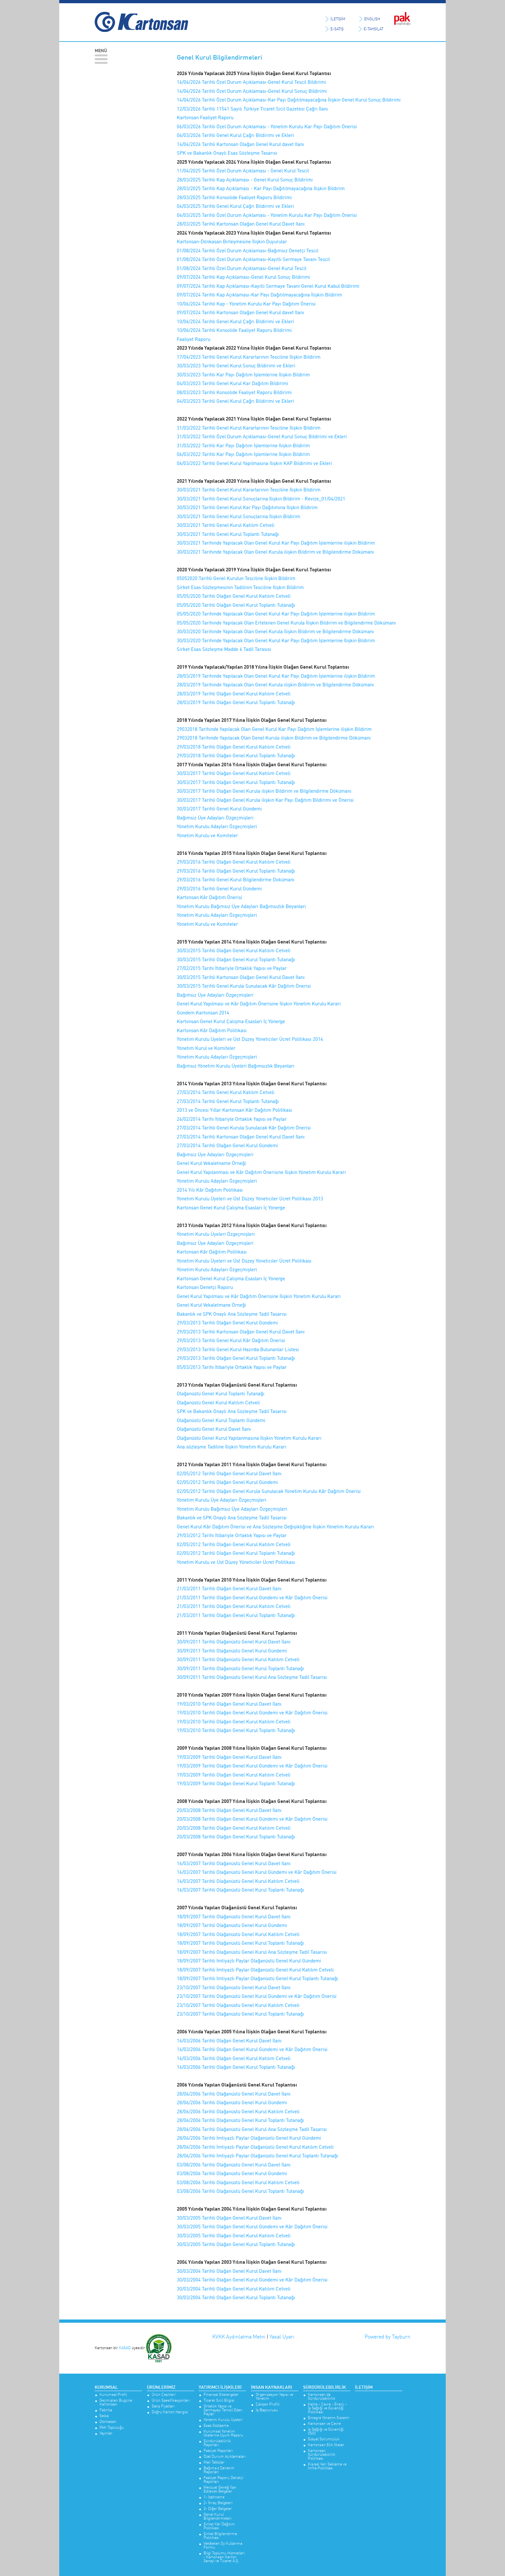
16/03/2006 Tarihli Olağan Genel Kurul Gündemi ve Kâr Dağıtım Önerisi (252, 2049)
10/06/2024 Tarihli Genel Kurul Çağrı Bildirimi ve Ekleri (235, 321)
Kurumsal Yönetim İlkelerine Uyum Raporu (223, 2433)
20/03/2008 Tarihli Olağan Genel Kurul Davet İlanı (229, 1810)
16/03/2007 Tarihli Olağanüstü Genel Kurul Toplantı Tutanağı (240, 1890)
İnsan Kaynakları (271, 2387)
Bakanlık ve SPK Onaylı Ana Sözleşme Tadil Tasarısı (232, 1314)
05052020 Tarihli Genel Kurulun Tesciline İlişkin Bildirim (236, 578)
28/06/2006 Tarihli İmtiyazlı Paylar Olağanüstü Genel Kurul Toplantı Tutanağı (257, 2156)
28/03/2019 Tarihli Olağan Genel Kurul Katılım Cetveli (234, 694)
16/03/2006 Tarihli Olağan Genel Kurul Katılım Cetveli (234, 2058)
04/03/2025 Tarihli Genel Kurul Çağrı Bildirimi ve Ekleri (235, 206)
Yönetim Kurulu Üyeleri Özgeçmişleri (216, 1234)
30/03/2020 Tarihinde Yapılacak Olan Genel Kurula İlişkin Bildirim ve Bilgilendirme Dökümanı (275, 631)
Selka (104, 2416)
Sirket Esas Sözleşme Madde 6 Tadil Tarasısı (224, 649)
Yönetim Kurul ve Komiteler (206, 1048)
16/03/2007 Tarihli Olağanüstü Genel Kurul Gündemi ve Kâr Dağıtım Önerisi (257, 1872)
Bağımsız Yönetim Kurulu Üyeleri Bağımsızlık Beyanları (235, 1066)
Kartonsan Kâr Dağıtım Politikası (212, 1030)
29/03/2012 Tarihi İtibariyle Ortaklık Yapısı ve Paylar (232, 1535)
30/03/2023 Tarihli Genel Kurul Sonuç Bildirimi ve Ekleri (236, 366)
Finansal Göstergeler (221, 2395)
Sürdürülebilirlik (324, 2387)
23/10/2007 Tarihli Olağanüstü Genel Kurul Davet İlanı (234, 1987)
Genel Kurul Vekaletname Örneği (211, 1163)
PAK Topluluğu (112, 2428)
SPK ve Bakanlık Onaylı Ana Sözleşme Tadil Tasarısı (232, 1411)
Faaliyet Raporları (218, 2451)
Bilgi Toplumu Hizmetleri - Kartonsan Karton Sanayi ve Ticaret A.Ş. (224, 2557)
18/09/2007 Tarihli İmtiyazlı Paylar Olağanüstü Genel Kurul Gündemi (249, 1961)
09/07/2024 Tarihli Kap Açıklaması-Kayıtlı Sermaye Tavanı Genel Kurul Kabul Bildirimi (268, 286)
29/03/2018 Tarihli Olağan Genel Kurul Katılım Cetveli (234, 747)
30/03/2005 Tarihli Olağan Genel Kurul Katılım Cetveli (234, 2235)
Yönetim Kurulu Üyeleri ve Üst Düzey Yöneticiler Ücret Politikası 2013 (250, 1199)
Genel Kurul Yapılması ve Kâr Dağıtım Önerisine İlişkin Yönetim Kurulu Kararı (259, 1004)
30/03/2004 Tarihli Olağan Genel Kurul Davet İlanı (229, 2271)
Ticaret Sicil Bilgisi (219, 2400)
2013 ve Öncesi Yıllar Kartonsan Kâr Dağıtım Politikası (234, 1110)
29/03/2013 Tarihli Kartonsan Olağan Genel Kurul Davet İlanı (241, 1332)
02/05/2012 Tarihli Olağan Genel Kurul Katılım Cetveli (234, 1544)
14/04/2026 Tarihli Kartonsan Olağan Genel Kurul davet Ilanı (240, 144)
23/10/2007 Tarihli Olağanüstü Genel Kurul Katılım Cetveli (238, 2005)
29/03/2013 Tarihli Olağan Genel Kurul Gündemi (227, 1323)
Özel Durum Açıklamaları (225, 2457)
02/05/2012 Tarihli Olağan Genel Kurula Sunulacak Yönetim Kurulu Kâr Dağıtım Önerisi (269, 1491)
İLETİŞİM (337, 18)
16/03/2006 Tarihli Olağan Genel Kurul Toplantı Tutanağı (236, 2067)
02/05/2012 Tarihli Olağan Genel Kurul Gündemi (227, 1482)
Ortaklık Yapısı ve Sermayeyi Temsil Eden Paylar (223, 2410)
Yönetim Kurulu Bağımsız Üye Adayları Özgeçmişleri (232, 1509)
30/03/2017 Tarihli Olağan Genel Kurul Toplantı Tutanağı (236, 782)
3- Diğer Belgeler (218, 2509)
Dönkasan (108, 2422)
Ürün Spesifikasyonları (171, 2400)
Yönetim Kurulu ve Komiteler (207, 835)
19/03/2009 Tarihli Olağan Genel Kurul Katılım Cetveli (234, 1775)
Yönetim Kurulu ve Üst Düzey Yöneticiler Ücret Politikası (236, 1562)
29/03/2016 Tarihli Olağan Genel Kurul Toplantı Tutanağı (236, 871)
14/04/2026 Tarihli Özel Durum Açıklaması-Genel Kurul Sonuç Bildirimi (252, 91)
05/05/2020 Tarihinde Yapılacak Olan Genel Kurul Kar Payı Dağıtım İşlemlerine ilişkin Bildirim (276, 614)
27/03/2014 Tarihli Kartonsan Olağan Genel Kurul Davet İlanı (241, 1137)
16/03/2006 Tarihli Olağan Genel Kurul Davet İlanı (229, 2041)
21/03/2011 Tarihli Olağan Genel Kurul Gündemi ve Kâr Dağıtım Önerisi (252, 1597)
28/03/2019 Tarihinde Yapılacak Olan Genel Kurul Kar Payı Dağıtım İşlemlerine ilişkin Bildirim (276, 676)
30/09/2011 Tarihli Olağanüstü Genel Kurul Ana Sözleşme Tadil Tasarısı (252, 1677)
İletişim (364, 2387)
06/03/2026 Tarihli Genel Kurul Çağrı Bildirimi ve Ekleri (235, 135)
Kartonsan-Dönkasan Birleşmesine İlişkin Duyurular (232, 241)
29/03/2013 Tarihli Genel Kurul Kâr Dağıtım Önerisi (231, 1340)
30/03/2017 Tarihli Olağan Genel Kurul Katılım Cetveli (234, 773)
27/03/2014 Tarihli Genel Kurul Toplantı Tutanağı (228, 1101)
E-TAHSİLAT (373, 28)
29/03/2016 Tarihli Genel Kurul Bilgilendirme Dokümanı (235, 879)
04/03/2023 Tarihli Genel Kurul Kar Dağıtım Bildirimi (232, 383)
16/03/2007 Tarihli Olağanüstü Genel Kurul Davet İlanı (234, 1863)
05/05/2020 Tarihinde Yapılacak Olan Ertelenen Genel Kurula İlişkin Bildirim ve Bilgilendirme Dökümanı (286, 623)
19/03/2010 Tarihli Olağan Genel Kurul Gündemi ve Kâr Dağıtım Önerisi (252, 1712)
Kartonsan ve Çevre (324, 2424)
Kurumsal (106, 2387)
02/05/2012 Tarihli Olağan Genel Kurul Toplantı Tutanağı (236, 1553)
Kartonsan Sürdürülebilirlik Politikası (321, 2455)
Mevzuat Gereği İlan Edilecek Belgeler (220, 2489)
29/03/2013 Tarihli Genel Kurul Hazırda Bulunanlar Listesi (238, 1349)
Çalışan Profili (268, 2404)
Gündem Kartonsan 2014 (203, 1013)
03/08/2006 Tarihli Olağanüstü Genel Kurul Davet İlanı (234, 2165)
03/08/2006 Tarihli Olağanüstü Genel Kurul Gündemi (232, 2173)
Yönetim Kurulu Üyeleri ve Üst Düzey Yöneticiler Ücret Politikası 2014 (250, 1039)
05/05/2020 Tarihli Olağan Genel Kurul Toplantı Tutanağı (236, 605)
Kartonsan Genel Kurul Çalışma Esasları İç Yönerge (231, 1021)
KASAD (125, 2347)
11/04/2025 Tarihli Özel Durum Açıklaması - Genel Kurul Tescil (243, 171)
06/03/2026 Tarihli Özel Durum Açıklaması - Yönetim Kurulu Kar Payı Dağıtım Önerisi (267, 126)
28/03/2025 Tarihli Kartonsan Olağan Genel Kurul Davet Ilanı (241, 224)
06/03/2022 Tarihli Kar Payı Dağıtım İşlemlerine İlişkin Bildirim (243, 454)
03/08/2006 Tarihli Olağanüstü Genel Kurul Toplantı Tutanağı (240, 2191)
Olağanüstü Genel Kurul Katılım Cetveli (218, 1402)
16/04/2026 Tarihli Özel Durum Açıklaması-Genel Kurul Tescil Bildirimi (251, 82)
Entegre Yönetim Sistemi (328, 2418)
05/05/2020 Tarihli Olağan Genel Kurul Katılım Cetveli (234, 596)
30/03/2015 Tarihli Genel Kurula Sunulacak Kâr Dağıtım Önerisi (244, 986)
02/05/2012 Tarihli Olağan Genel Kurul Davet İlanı (229, 1473)
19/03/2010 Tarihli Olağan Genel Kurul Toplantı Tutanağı (236, 1730)
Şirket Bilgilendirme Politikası (220, 2536)
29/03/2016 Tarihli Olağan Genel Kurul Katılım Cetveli (234, 862)
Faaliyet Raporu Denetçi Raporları (223, 2480)
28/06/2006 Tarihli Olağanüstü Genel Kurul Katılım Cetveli (238, 2111)
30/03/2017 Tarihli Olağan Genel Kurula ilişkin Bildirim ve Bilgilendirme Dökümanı (264, 791)
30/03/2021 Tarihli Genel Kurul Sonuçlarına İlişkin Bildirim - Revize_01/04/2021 (261, 499)
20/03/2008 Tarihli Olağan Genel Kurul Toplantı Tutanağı (236, 1837)
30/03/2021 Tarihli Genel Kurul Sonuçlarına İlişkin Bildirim (238, 516)
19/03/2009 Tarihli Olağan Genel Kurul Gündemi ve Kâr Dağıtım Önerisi (252, 1766)
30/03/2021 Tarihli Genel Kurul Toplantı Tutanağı (228, 534)
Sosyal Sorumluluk (323, 2439)
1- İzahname (214, 2497)
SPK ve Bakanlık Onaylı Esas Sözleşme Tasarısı (227, 153)
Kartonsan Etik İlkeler (326, 2445)
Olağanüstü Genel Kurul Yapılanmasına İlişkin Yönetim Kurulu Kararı (249, 1438)
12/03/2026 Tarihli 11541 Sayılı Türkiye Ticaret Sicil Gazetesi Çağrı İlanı (252, 109)
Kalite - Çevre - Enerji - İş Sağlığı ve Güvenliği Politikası (327, 2408)
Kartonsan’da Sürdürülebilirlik (321, 2397)
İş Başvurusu (267, 2410)
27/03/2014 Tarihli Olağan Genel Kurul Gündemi (227, 1145)
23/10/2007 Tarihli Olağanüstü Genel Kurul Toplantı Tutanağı (240, 2014)
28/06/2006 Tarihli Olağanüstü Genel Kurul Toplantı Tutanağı (240, 2120)
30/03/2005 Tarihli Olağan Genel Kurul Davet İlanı (229, 2218)
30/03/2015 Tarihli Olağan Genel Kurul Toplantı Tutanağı (236, 959)
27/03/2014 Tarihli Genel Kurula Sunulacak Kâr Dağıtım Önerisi (244, 1128)
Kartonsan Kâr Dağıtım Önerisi (209, 897)
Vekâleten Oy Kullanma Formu (223, 2546)
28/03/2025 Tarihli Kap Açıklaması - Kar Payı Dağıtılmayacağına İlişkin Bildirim (261, 188)
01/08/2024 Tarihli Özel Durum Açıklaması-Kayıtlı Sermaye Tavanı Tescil (253, 259)
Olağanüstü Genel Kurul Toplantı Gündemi (221, 1420)
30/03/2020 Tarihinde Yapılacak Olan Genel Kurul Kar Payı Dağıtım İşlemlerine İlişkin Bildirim (276, 640)
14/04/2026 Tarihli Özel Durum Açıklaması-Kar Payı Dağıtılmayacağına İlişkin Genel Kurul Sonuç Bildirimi (289, 100)
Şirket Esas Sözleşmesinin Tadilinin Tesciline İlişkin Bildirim (240, 587)
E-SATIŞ (337, 28)
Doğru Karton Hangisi (170, 2412)
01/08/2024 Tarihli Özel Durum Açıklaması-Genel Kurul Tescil (241, 268)
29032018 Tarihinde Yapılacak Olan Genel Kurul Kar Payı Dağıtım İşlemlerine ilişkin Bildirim (274, 729)
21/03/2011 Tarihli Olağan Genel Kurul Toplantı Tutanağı (236, 1615)
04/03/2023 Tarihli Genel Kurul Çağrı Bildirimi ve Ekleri (235, 401)
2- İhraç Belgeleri (218, 2503)
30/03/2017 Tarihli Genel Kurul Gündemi (219, 809)
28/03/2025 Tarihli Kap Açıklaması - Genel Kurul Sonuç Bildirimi (245, 180)
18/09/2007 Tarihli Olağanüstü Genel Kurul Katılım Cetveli (238, 1934)
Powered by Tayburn (387, 2336)
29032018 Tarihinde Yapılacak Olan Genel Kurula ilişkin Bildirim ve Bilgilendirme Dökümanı (274, 738)
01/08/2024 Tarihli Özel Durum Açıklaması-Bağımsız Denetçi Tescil (247, 250)
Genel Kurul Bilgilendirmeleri (218, 2517)
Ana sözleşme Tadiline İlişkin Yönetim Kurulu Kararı (231, 1447)
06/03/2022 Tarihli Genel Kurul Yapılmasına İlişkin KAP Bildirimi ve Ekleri (254, 463)
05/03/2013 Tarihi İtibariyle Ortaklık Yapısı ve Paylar (232, 1367)
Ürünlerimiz (161, 2387)
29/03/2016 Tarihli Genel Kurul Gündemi (219, 889)
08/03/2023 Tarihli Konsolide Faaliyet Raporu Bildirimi (234, 392)
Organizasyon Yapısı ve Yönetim (274, 2397)
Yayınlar (106, 2433)
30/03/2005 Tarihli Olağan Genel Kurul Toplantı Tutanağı (236, 2244)
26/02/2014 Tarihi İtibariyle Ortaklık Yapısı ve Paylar (232, 1119)
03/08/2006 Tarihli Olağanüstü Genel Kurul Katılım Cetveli (238, 2182)
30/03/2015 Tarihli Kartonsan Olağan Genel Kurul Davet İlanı (241, 977)
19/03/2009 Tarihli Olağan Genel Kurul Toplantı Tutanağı (236, 1783)
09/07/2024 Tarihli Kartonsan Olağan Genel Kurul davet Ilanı (240, 312)
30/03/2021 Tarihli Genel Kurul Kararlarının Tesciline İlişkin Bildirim (248, 490)
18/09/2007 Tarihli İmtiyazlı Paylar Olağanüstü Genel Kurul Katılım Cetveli (255, 1970)
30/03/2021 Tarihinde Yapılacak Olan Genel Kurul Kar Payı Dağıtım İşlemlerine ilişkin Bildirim (276, 543)
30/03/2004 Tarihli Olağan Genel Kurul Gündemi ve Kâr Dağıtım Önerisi (252, 2280)
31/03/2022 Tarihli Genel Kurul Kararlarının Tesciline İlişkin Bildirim (248, 428)
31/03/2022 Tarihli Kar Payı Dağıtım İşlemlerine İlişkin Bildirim (243, 445)
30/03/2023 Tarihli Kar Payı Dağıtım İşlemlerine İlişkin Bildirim (243, 375)
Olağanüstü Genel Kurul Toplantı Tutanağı (220, 1393)
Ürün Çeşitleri (164, 2395)
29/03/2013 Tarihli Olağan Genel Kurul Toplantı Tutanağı (236, 1358)
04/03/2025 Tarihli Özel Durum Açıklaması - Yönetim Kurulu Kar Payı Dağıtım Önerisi (267, 215)
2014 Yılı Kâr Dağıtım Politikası (210, 1190)
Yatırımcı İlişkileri (220, 2387)
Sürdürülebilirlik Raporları (217, 2443)
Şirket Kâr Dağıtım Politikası (219, 2526)
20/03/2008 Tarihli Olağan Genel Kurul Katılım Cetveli (234, 1828)
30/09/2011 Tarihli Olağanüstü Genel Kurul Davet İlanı (234, 1642)
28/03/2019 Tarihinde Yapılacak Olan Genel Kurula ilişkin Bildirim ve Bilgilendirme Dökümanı (275, 685)
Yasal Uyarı (282, 2336)
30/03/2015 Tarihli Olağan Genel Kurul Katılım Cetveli (234, 950)
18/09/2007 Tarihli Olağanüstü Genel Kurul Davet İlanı (234, 1916)
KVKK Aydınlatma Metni (238, 2336)
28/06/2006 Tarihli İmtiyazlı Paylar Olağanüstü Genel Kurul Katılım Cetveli (255, 2147)
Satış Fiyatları (163, 2406)
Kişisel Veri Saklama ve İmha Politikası (327, 2466)
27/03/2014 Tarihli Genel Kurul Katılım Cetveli (225, 1092)
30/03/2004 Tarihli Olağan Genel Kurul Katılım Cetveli (234, 2289)
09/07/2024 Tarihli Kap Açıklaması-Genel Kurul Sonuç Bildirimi (243, 277)
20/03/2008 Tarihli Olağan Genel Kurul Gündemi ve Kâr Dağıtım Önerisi (252, 1819)
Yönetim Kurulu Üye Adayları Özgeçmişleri (221, 1500)
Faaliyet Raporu (193, 339)
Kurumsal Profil (113, 2395)
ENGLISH (372, 18)
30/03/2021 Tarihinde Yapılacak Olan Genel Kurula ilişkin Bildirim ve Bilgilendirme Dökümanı (275, 552)
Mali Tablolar (214, 2462)
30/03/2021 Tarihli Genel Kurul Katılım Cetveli (225, 525)
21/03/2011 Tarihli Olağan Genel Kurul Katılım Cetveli (234, 1606)
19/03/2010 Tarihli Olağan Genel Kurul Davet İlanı (229, 1704)
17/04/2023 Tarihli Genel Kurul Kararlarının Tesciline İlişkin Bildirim (248, 357)
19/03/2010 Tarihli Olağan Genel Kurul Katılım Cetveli (234, 1722)
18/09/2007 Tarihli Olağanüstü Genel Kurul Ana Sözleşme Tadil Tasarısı (252, 1952)
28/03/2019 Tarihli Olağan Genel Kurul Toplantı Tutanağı (236, 702)
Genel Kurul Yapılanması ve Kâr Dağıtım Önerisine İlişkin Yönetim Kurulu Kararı (261, 1172)
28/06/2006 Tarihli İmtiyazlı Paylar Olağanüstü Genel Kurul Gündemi (249, 2138)
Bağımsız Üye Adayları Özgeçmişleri (215, 818)
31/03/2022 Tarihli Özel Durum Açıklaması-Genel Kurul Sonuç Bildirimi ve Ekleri (262, 436)
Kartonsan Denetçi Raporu (205, 1287)
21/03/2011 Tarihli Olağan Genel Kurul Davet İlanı (229, 1588)
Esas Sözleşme (216, 2426)
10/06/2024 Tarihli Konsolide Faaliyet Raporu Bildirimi (234, 330)
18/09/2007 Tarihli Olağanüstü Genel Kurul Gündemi (232, 1925)
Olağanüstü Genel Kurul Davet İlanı (214, 1429)
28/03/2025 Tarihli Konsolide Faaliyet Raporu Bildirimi (234, 197)
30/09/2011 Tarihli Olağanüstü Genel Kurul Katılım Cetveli (238, 1659)
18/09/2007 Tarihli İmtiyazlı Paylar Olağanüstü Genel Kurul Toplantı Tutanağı (257, 1978)
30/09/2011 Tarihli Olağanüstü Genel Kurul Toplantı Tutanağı (240, 1668)
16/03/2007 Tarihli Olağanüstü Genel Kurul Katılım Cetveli (238, 1881)
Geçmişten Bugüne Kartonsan (116, 2402)
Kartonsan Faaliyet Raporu (205, 117)
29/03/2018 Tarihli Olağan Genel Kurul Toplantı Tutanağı (236, 755)
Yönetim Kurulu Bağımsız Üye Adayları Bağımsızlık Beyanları (241, 906)
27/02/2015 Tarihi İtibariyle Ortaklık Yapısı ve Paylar (232, 968)
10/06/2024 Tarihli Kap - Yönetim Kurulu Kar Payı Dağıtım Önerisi (246, 304)
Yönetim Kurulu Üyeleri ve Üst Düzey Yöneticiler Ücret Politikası (244, 1261)
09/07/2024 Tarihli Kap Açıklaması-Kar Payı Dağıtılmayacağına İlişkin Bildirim (260, 295)
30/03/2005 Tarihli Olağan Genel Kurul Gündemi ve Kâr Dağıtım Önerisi (252, 2226)
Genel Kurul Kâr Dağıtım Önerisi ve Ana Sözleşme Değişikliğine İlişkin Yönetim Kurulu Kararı (275, 1527)
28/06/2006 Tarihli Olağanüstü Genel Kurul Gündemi (232, 2102)
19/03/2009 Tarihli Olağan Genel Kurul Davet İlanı (229, 1757)
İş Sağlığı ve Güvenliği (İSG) (326, 2431)
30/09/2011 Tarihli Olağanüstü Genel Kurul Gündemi (232, 1651)
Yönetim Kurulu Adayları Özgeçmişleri (217, 826)
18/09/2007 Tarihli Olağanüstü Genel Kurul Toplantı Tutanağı (240, 1943)
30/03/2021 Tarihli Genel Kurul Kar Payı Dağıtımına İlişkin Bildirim (247, 507)
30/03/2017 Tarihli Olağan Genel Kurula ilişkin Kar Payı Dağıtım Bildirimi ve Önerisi (265, 800)
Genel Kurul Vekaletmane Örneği (211, 1305)
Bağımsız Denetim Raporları (219, 2470)
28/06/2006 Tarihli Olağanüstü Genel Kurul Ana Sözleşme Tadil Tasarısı (252, 2129)
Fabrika (106, 2410)
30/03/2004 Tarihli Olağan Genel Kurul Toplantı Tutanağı (236, 2297)
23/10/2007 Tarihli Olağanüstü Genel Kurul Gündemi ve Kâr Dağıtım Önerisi (257, 1996)
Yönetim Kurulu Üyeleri (223, 2420)
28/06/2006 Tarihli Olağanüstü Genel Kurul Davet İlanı (234, 2094)
